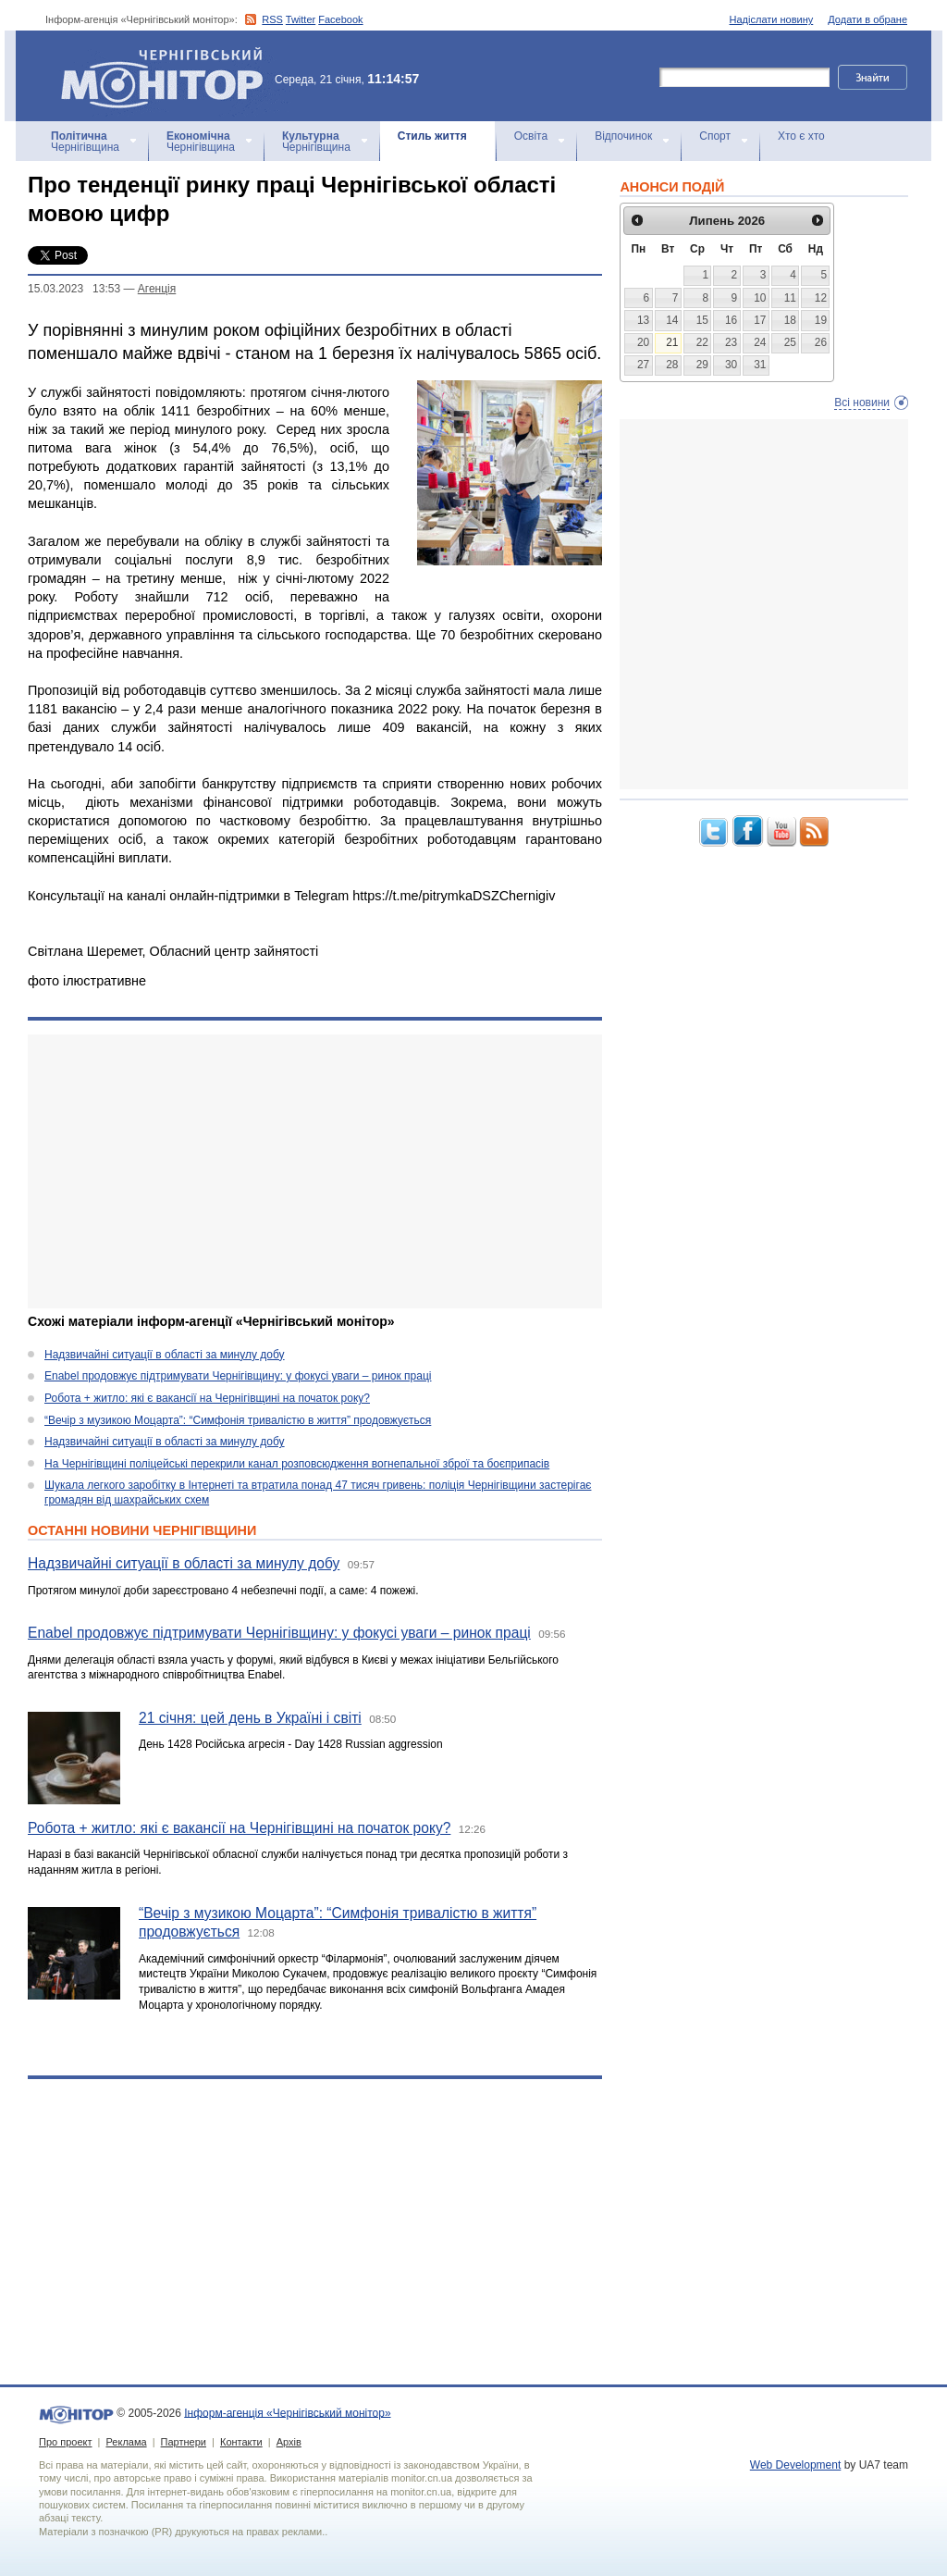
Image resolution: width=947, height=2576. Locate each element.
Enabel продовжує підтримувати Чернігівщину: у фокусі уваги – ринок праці (237, 1375)
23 (731, 342)
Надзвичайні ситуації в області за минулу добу (164, 1354)
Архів (289, 2441)
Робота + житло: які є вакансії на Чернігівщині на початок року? (207, 1398)
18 (790, 320)
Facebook (340, 19)
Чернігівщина (85, 142)
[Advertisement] (315, 1171)
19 (821, 320)
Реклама (125, 2441)
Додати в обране (867, 19)
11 (790, 297)
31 (760, 364)
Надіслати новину (772, 19)
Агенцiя (157, 288)
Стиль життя (432, 136)
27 (643, 364)
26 (821, 342)
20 (643, 342)
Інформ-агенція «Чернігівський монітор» (168, 76)
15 (702, 320)
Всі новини (862, 402)
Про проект (65, 2441)
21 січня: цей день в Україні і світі (250, 1718)
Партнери (183, 2441)
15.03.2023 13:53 (74, 288)
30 (731, 364)
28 (672, 364)
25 (790, 342)
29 (702, 364)
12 (821, 297)
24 (760, 342)
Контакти (241, 2441)
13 (643, 320)
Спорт (715, 136)
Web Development (796, 2464)
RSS (272, 19)
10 (760, 297)
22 (702, 342)
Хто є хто (801, 136)
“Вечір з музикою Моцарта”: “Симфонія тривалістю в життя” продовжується (237, 1420)
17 (760, 320)
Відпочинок (623, 136)
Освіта (530, 136)
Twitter (300, 19)
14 (672, 320)
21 (672, 342)
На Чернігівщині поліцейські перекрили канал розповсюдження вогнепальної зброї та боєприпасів (296, 1463)
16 (731, 320)
